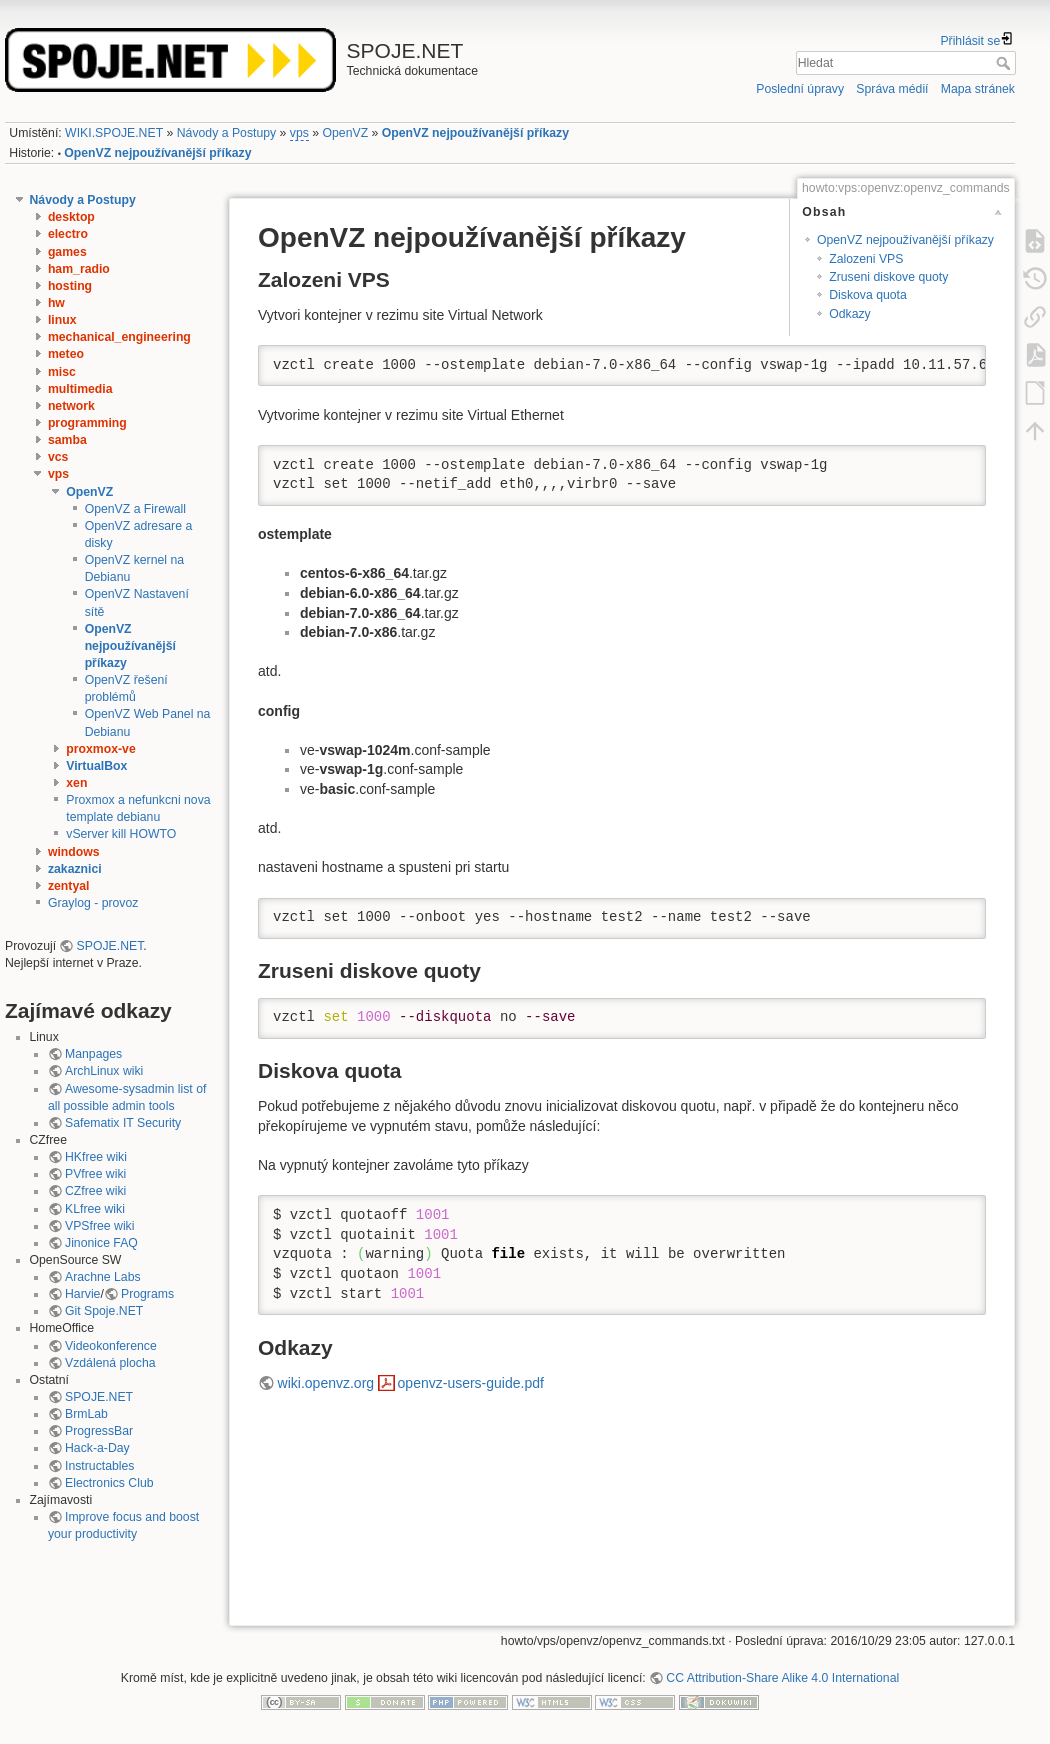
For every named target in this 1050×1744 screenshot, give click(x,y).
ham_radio (79, 269)
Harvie (82, 1294)
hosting (70, 286)
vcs (58, 457)
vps (299, 133)
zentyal (69, 886)
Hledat (1005, 63)
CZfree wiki (95, 1191)
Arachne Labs (103, 1277)
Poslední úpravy (800, 89)
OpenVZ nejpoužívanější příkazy (475, 133)
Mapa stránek (978, 89)
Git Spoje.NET (104, 1311)
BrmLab (86, 1414)
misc (62, 372)
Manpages (93, 1054)
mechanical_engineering (119, 337)
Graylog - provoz (93, 903)
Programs (147, 1294)
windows (74, 852)
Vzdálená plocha (110, 1363)
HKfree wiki (96, 1157)
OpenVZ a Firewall (135, 509)
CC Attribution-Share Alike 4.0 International (782, 1678)
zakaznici (75, 869)
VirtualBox (96, 766)
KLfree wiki (95, 1209)
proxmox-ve (100, 749)
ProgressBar (99, 1431)
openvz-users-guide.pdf (471, 1383)
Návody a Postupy (226, 133)
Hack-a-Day (97, 1448)
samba (67, 440)
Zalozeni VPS (866, 259)
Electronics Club (109, 1483)
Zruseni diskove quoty (888, 277)
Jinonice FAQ (101, 1243)
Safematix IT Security (123, 1123)
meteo (66, 354)
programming (87, 423)
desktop (71, 217)
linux (62, 320)
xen (76, 783)
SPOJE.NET (110, 946)
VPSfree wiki (99, 1226)
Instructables (99, 1466)
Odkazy (850, 314)
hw (56, 303)
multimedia (80, 389)
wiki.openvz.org (326, 1383)
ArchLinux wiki (104, 1071)
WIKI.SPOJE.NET (114, 133)
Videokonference (111, 1346)
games (67, 252)
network (71, 406)
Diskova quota (868, 295)
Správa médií (892, 89)
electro (68, 234)
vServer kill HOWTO (121, 834)
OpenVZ (346, 133)
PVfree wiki (95, 1174)
